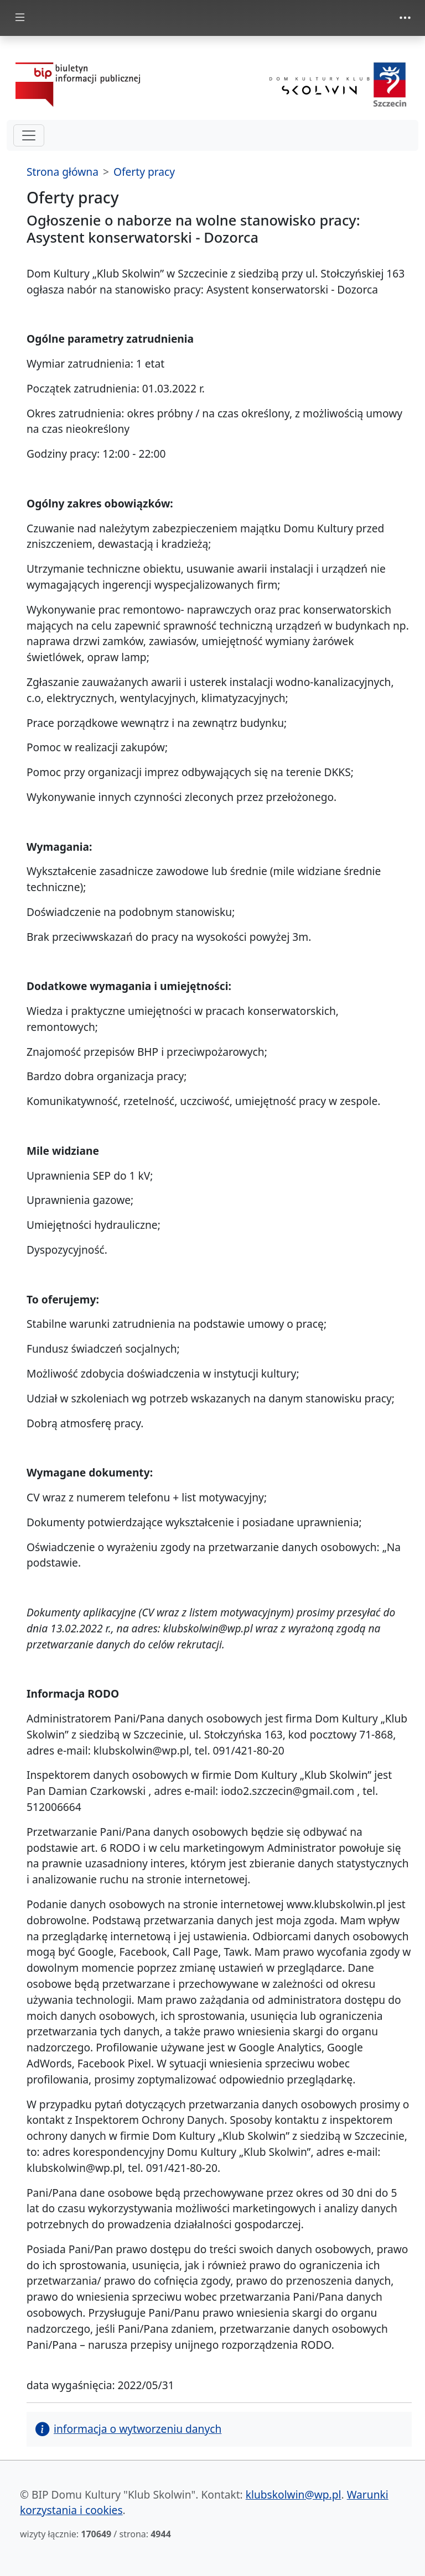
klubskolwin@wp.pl (293, 2494)
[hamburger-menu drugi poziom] (28, 135)
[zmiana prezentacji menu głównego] (20, 18)
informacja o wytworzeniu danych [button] (128, 2428)
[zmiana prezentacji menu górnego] (405, 18)
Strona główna (63, 171)
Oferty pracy (144, 171)
